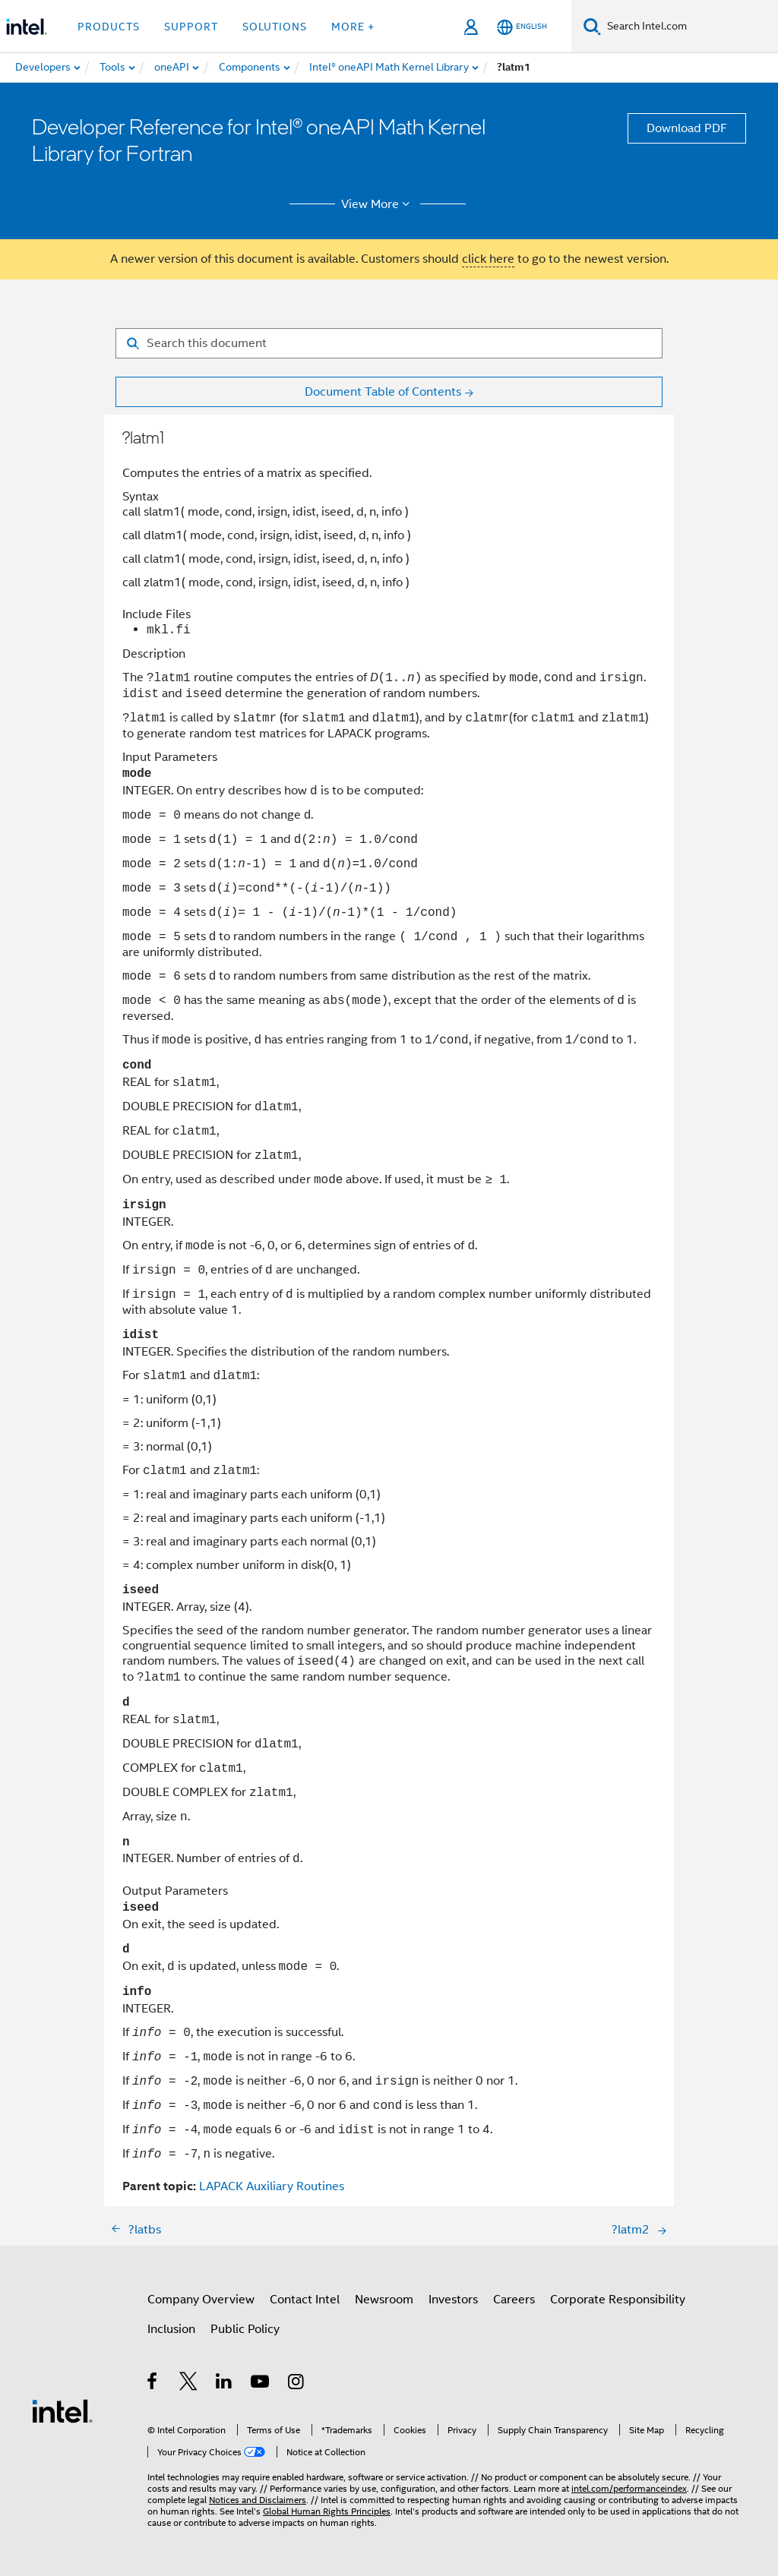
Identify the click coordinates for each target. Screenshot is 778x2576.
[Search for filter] (389, 343)
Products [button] (108, 26)
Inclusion (171, 2329)
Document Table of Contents (383, 391)
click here (488, 259)
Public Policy (245, 2329)
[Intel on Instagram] (296, 2384)
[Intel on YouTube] (261, 2384)
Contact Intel (305, 2299)
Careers (514, 2299)
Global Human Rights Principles (327, 2511)
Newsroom (384, 2299)
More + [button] (353, 26)
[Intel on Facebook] (153, 2384)
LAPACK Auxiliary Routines (271, 2186)
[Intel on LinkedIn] (224, 2384)
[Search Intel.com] (689, 26)
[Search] (592, 26)
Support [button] (191, 26)
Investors (453, 2299)
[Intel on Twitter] (189, 2384)
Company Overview (201, 2299)
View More (378, 204)
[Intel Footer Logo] (62, 2410)
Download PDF (687, 128)
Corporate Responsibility (617, 2299)
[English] (522, 27)
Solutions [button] (274, 26)
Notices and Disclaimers (257, 2499)
